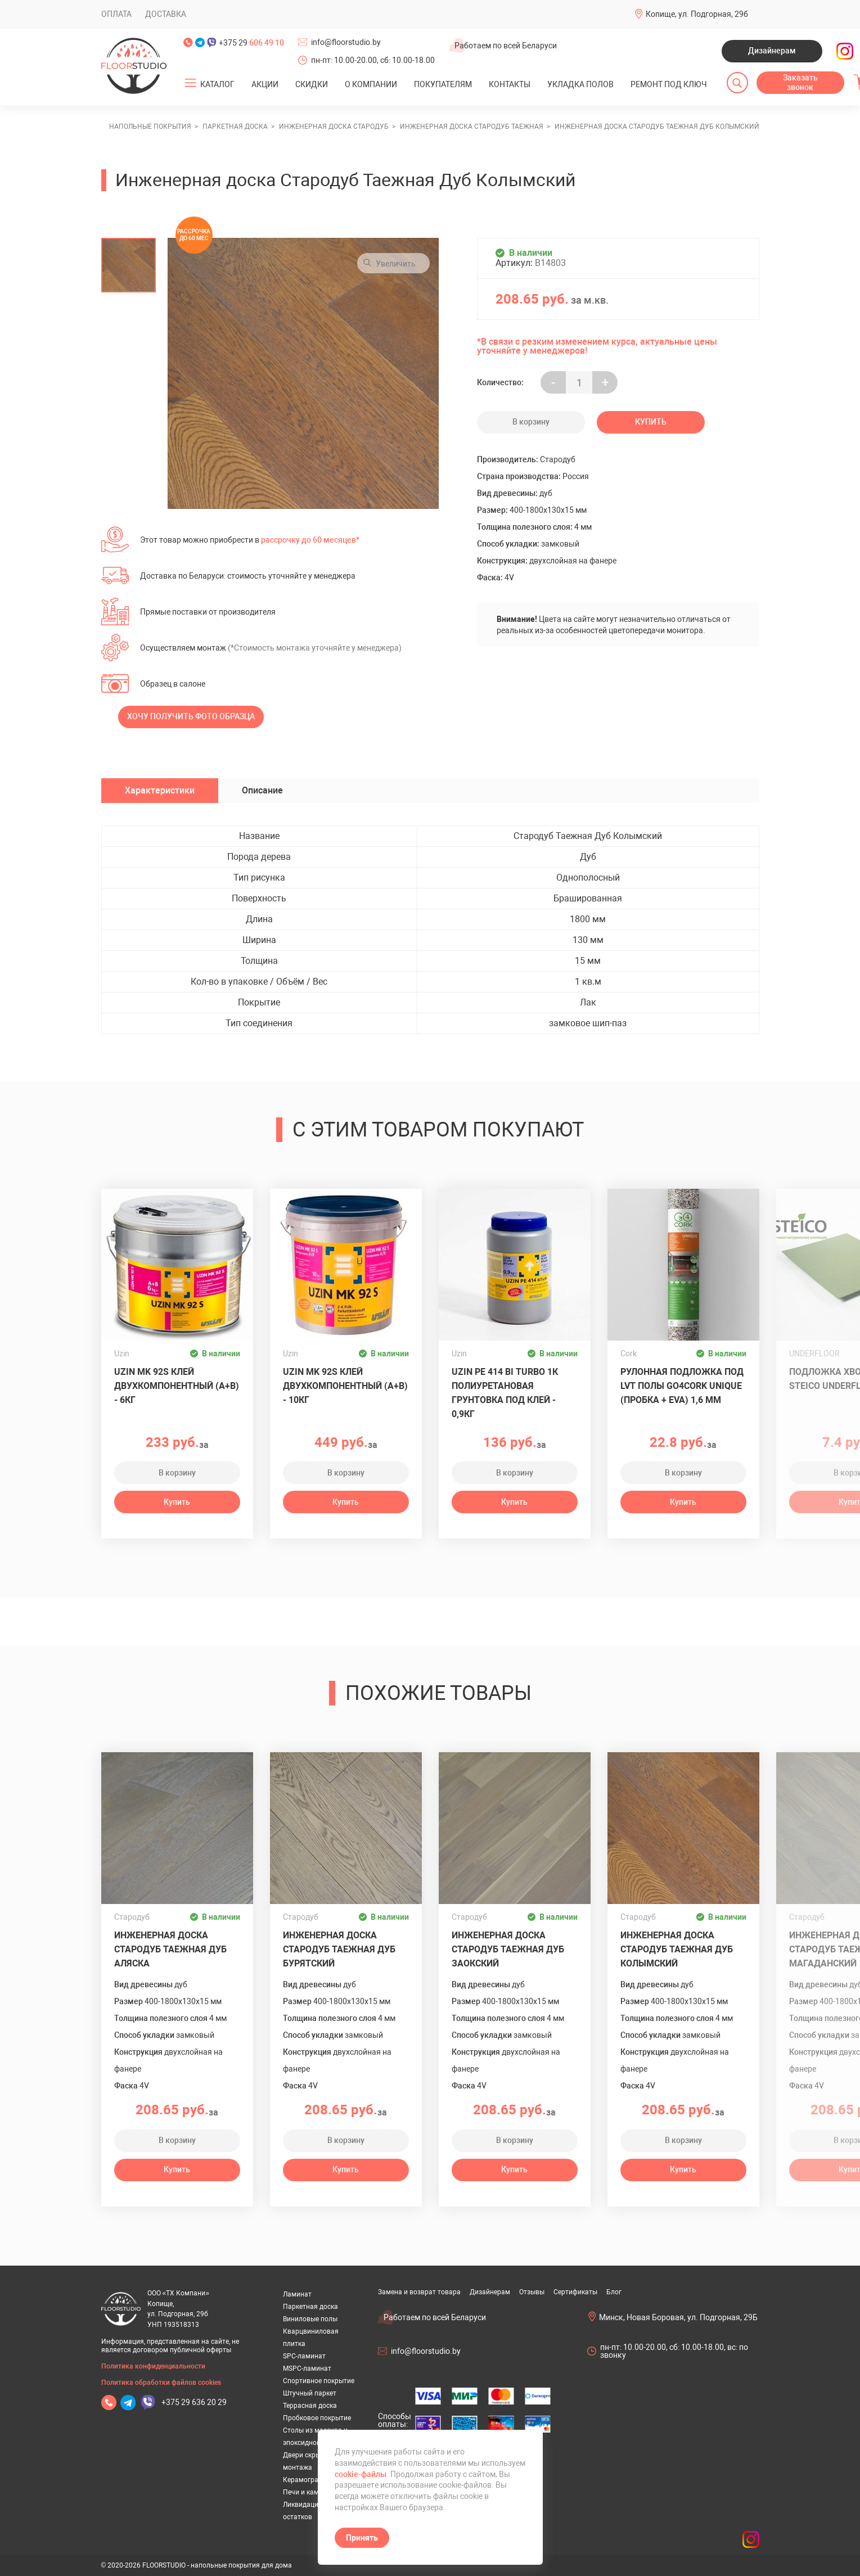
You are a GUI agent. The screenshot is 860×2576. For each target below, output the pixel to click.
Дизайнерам (772, 50)
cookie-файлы (360, 2474)
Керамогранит (306, 2480)
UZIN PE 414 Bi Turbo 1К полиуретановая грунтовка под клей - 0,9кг (505, 1392)
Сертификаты (575, 2292)
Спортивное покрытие (318, 2381)
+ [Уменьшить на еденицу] (605, 383)
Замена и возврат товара (419, 2292)
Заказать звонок (800, 82)
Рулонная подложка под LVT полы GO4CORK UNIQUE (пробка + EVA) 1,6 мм (682, 1385)
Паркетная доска (310, 2307)
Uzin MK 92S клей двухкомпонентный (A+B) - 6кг (176, 1385)
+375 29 (251, 43)
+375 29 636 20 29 (194, 2402)
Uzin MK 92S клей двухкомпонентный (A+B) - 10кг (345, 1385)
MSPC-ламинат (307, 2368)
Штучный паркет (309, 2393)
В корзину (531, 421)
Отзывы (531, 2292)
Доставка (165, 14)
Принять (362, 2537)
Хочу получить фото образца (191, 716)
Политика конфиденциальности (153, 2366)
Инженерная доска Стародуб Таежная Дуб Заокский (508, 1949)
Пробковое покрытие (317, 2418)
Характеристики (160, 790)
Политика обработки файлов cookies (161, 2382)
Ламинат (297, 2294)
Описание (262, 790)
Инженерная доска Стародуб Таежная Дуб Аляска (170, 1949)
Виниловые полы (310, 2319)
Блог (614, 2292)
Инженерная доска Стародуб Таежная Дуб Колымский (676, 1949)
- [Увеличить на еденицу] (553, 383)
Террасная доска (310, 2406)
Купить (651, 421)
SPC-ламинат (304, 2356)
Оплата (116, 14)
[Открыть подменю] (190, 83)
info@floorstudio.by (346, 42)
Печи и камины (307, 2492)
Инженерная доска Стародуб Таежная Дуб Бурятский (339, 1949)
